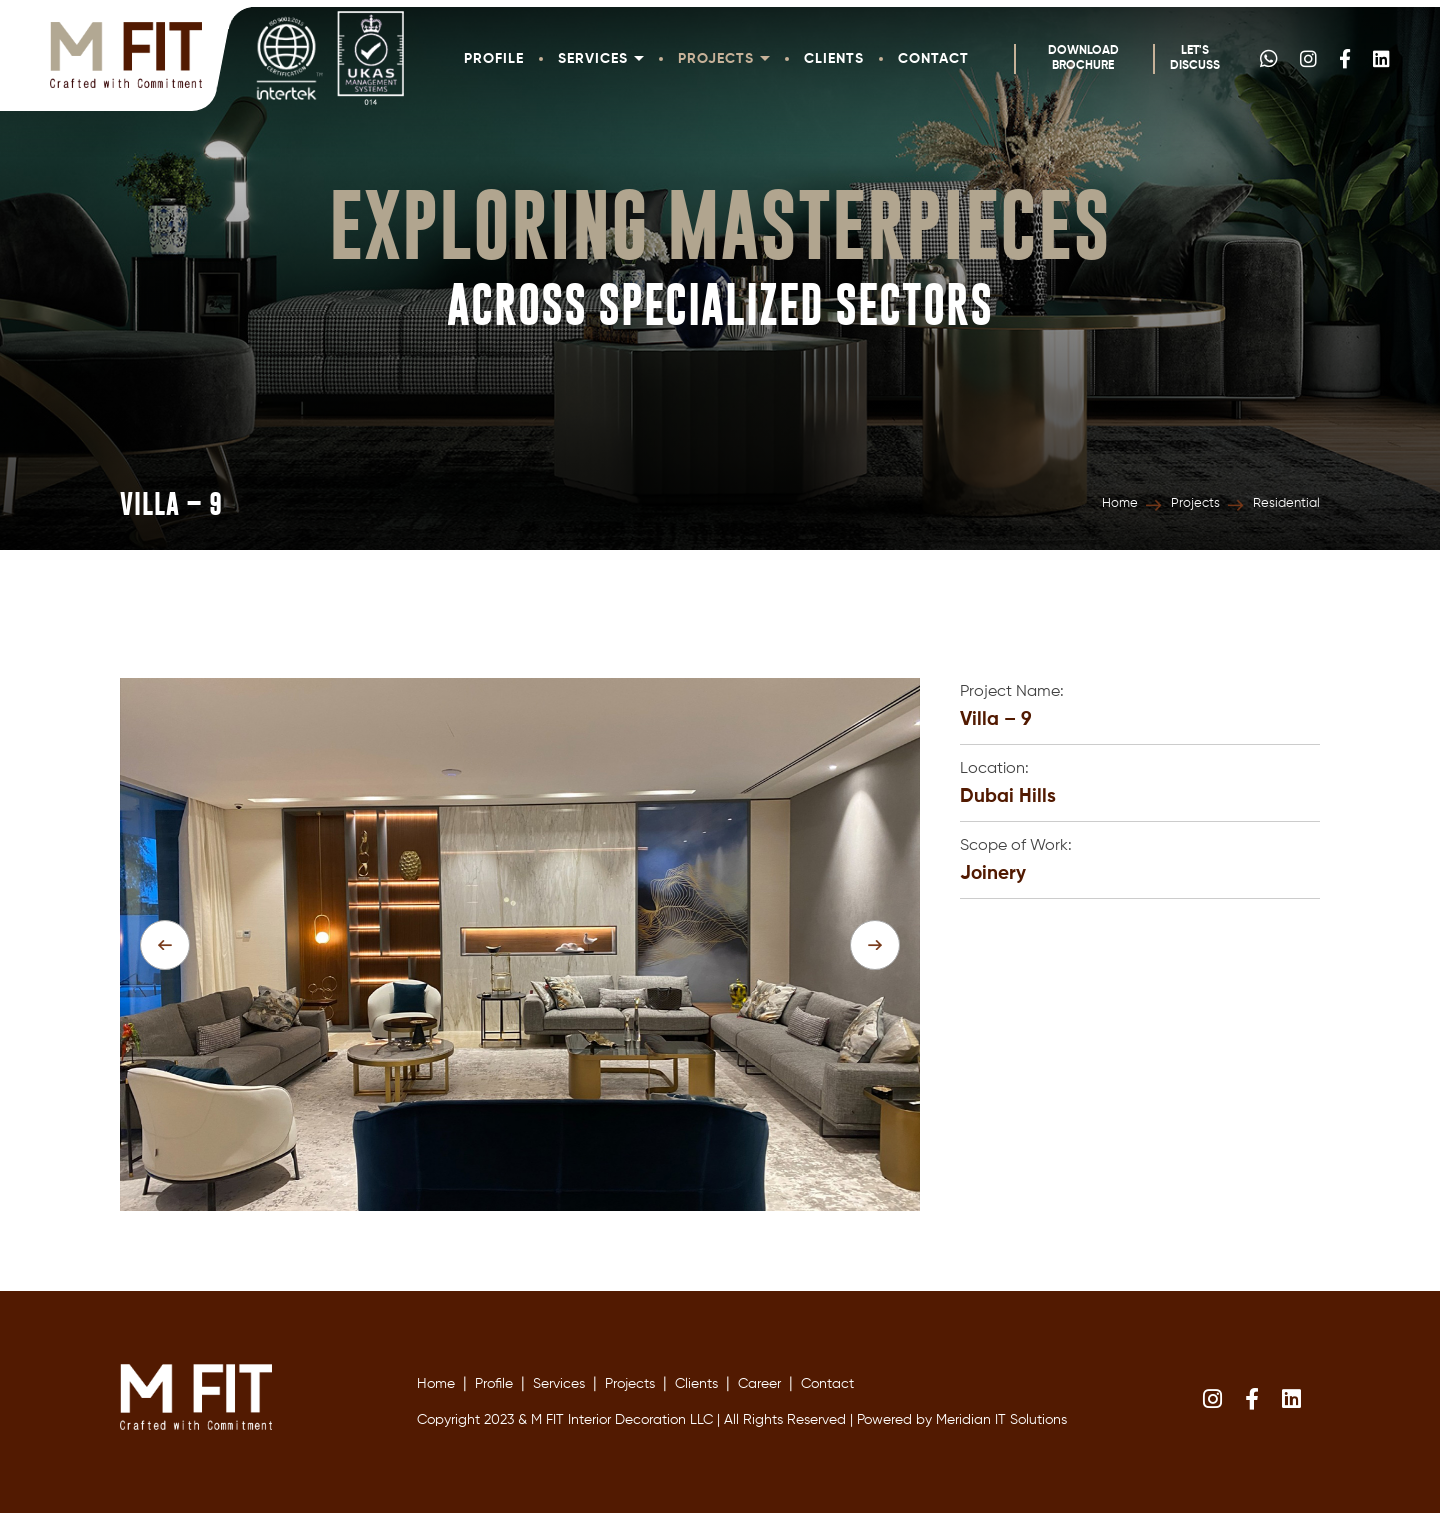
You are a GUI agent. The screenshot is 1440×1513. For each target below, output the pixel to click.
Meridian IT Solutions (1001, 1420)
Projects (724, 59)
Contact (933, 59)
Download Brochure (1083, 58)
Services (601, 59)
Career (759, 1384)
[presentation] (165, 945)
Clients (834, 59)
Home (1120, 503)
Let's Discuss (1195, 58)
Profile (494, 59)
